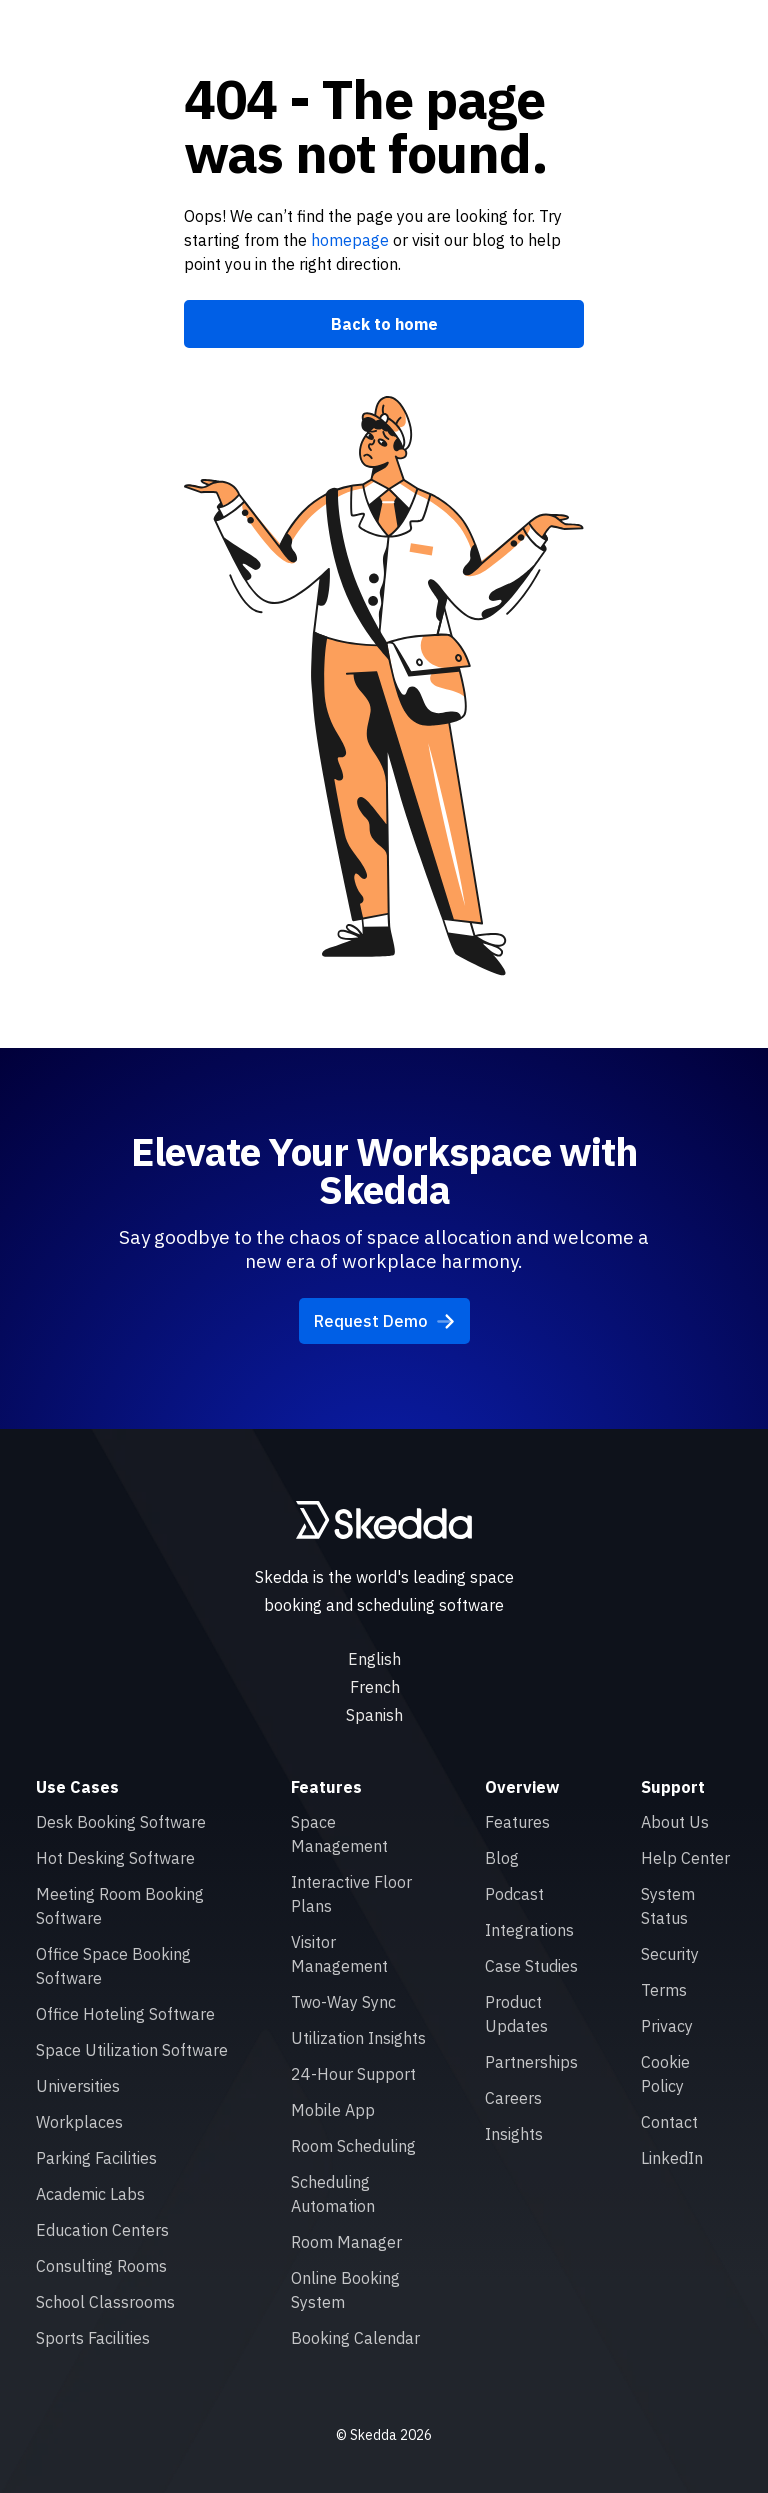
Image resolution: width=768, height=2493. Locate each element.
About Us (675, 1822)
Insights (514, 2134)
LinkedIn (672, 2158)
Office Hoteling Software (125, 2014)
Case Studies (531, 1966)
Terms (664, 1990)
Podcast (514, 1894)
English (374, 1659)
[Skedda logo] (384, 1520)
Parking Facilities (96, 2158)
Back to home (384, 324)
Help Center (685, 1858)
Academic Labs (90, 2194)
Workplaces (79, 2122)
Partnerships (531, 2062)
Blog (502, 1858)
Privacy (667, 2026)
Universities (78, 2086)
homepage (348, 240)
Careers (513, 2098)
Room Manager (346, 2242)
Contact (669, 2122)
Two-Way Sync (343, 2002)
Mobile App (333, 2110)
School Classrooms (105, 2302)
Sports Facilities (93, 2338)
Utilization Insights (358, 2038)
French (375, 1687)
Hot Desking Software (115, 1858)
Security (670, 1954)
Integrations (529, 1930)
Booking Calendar (355, 2338)
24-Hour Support (353, 2074)
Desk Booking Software (121, 1822)
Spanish (374, 1715)
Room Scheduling (353, 2146)
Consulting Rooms (101, 2266)
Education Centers (102, 2230)
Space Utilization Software (132, 2050)
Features (517, 1822)
